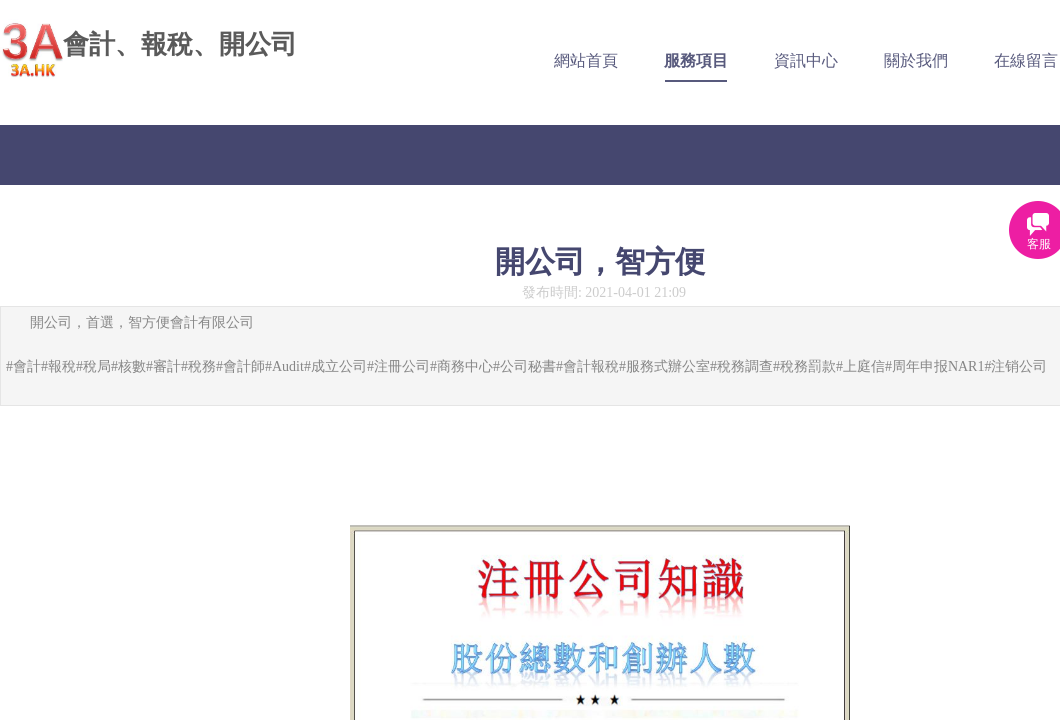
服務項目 (693, 60)
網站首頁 (583, 60)
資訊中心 (803, 60)
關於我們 (913, 60)
